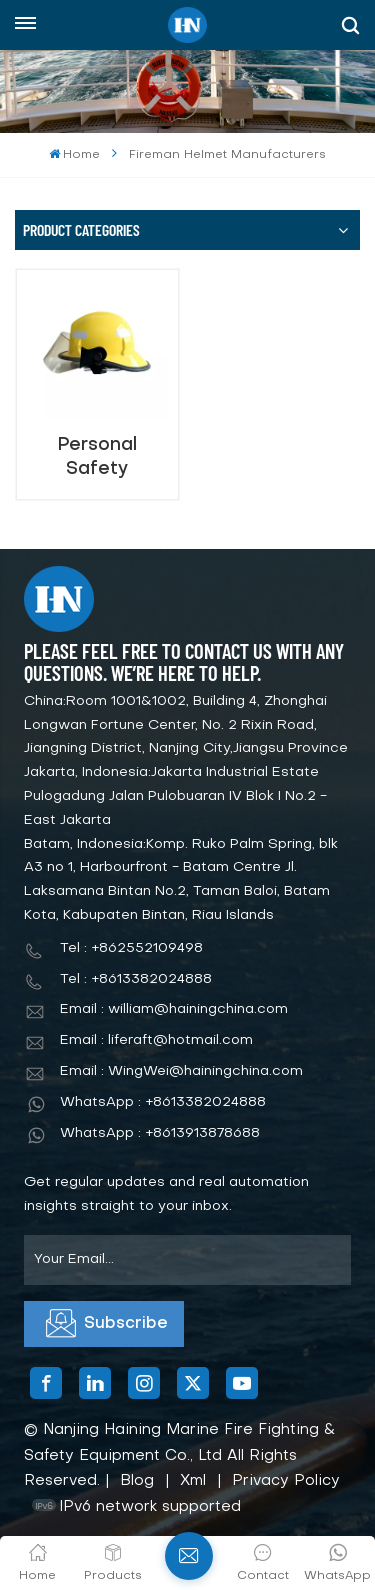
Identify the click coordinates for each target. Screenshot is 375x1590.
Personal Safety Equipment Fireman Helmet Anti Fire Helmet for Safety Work (97, 457)
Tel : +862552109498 (131, 948)
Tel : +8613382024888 (136, 979)
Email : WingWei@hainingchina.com (181, 1071)
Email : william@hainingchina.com (174, 1009)
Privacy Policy (286, 1481)
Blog (137, 1481)
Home (74, 154)
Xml (193, 1481)
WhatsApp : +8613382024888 (163, 1102)
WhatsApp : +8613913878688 (160, 1133)
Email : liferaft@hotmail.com (156, 1040)
